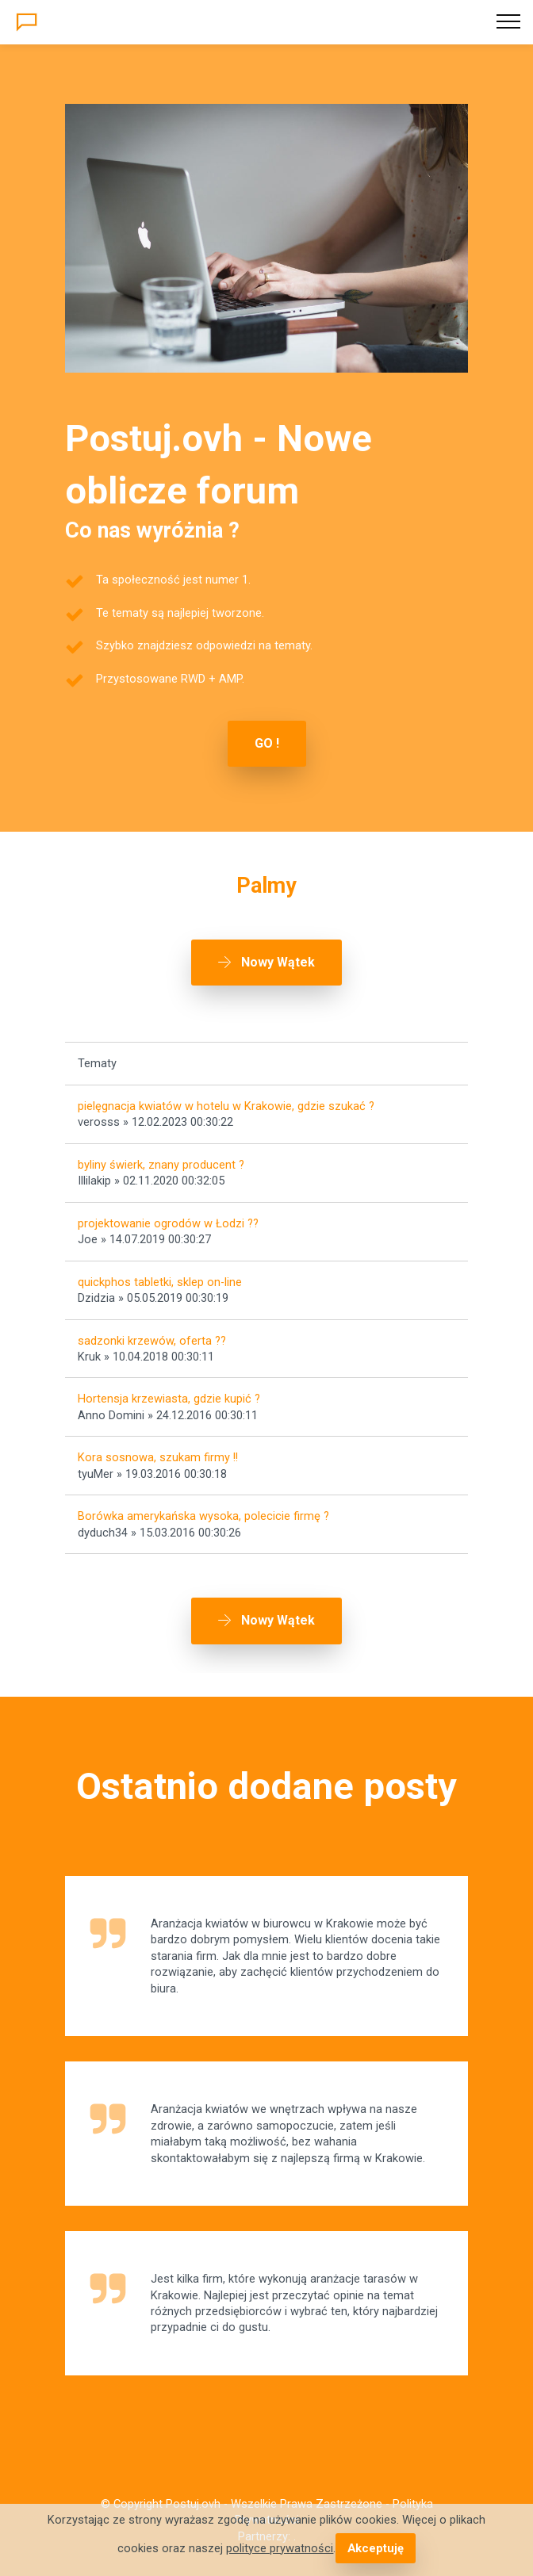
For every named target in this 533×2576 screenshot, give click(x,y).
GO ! (267, 743)
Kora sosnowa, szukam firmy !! (158, 1457)
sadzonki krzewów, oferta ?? (152, 1341)
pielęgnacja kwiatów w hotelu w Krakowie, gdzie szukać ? (226, 1106)
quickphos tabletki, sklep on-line (160, 1282)
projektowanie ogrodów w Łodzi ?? (168, 1223)
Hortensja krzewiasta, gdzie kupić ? (169, 1398)
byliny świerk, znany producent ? (161, 1165)
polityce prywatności (280, 2548)
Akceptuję (375, 2548)
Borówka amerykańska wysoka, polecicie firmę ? (203, 1516)
